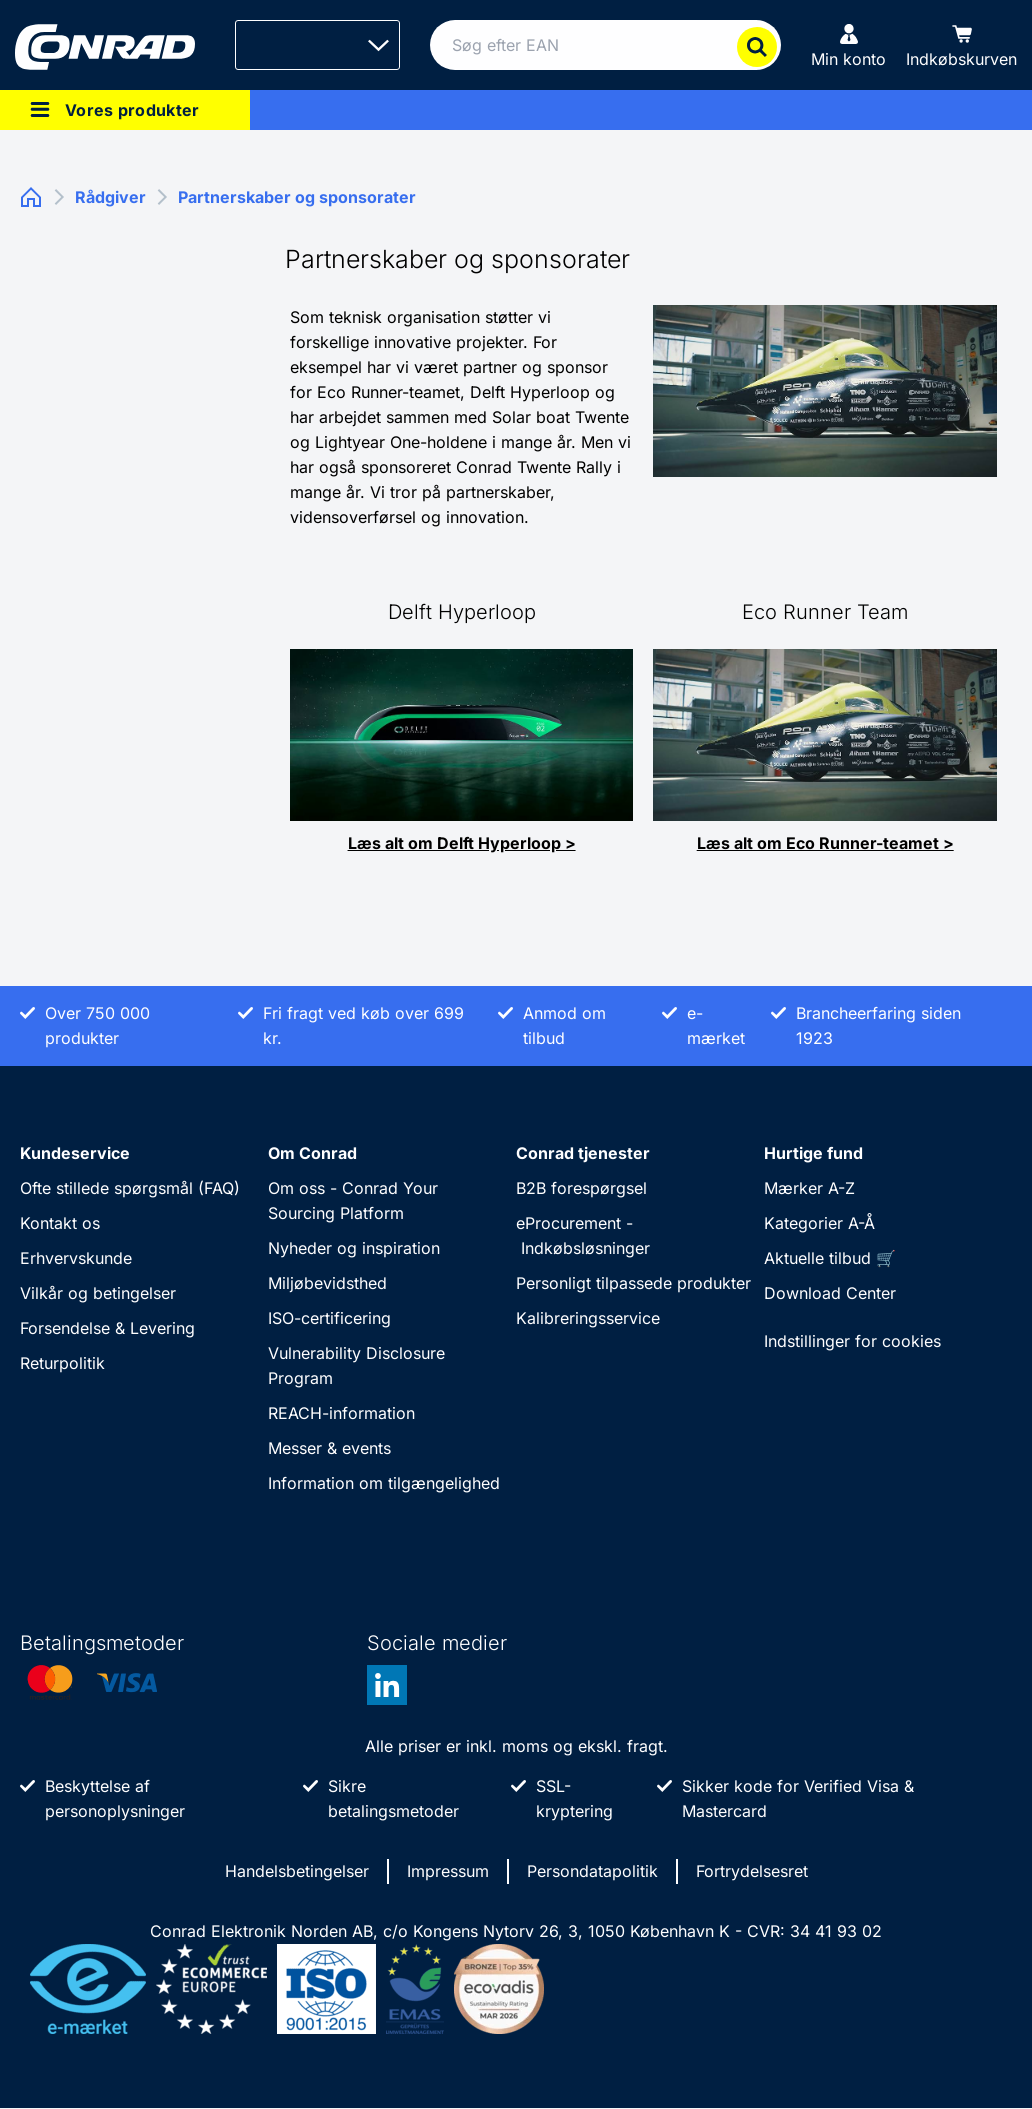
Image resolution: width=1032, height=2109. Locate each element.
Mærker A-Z (809, 1188)
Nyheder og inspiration (354, 1248)
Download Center (830, 1293)
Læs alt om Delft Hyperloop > (462, 843)
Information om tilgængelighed (384, 1483)
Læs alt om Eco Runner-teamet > (825, 843)
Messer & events (329, 1448)
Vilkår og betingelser (98, 1293)
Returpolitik (62, 1363)
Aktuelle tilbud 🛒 (830, 1258)
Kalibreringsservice (588, 1318)
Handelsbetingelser (297, 1871)
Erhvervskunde (76, 1258)
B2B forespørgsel (581, 1188)
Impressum (448, 1871)
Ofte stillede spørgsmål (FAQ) (130, 1188)
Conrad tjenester (583, 1153)
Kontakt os (60, 1223)
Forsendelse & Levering (107, 1328)
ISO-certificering (329, 1318)
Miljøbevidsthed (327, 1283)
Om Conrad (312, 1153)
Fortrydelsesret (752, 1871)
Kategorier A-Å (819, 1223)
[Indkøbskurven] (961, 45)
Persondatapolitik (592, 1871)
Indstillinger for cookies (852, 1341)
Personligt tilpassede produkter (633, 1283)
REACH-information (341, 1413)
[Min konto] (848, 45)
